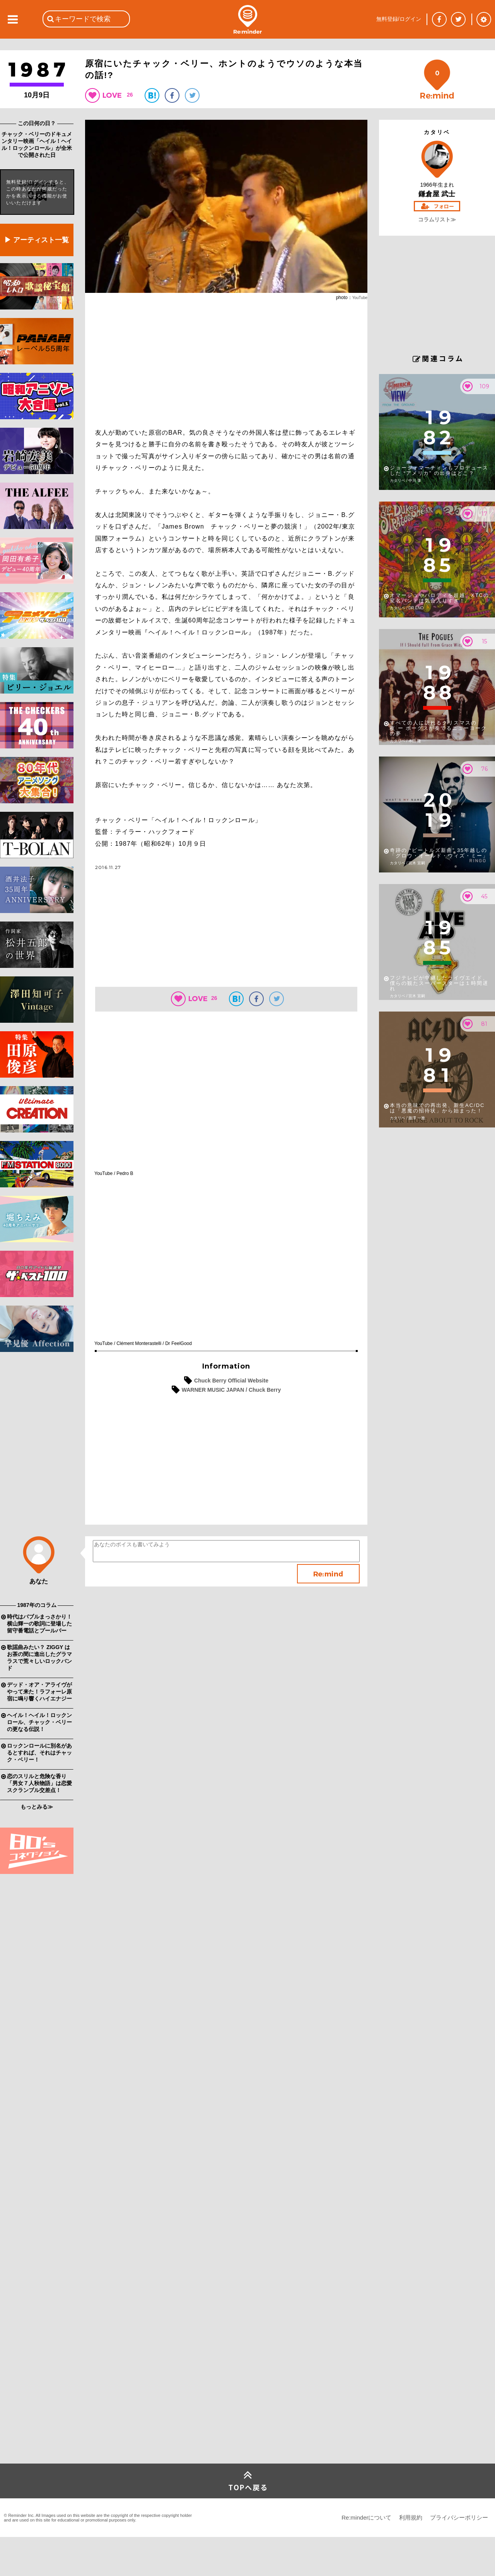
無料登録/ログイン (398, 19)
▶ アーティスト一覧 (36, 240)
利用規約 (410, 2517)
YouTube (359, 298)
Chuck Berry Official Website (231, 1380)
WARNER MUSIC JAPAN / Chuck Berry (231, 1390)
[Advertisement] (36, 1479)
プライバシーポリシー (459, 2517)
